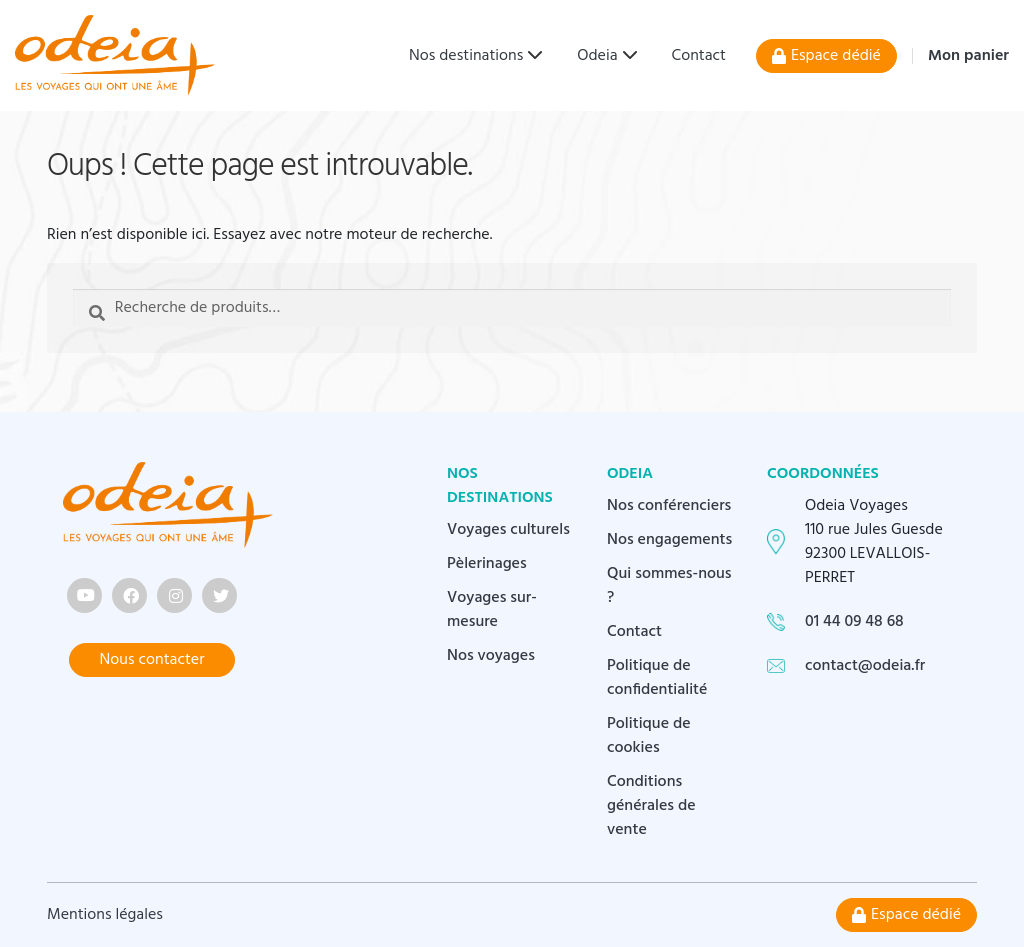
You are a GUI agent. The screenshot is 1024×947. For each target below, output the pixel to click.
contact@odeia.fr (865, 666)
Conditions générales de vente (651, 806)
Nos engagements (669, 540)
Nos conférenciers (669, 506)
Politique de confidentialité (657, 678)
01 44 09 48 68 (854, 622)
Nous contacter (152, 660)
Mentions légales (105, 915)
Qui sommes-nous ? (669, 586)
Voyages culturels (508, 530)
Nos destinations (466, 56)
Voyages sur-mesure (492, 610)
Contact (699, 56)
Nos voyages (491, 656)
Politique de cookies (649, 736)
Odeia (597, 56)
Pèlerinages (487, 564)
